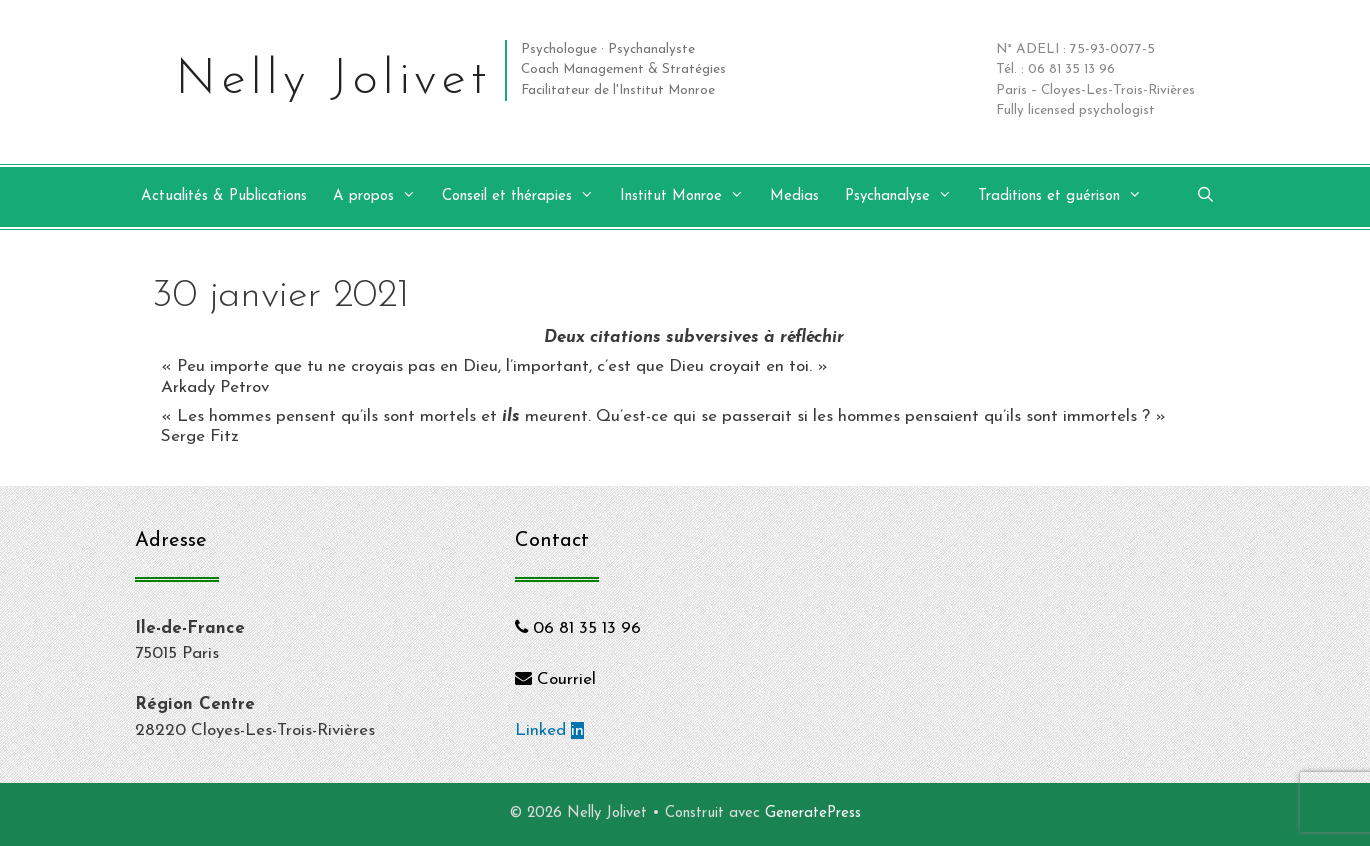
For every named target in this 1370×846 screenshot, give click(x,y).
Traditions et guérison (1070, 197)
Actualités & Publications (224, 196)
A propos (384, 197)
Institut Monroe (692, 197)
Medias (794, 196)
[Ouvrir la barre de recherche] (1205, 197)
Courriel (555, 679)
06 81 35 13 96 (578, 628)
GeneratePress (813, 813)
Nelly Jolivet (333, 80)
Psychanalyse (908, 197)
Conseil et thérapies (528, 197)
